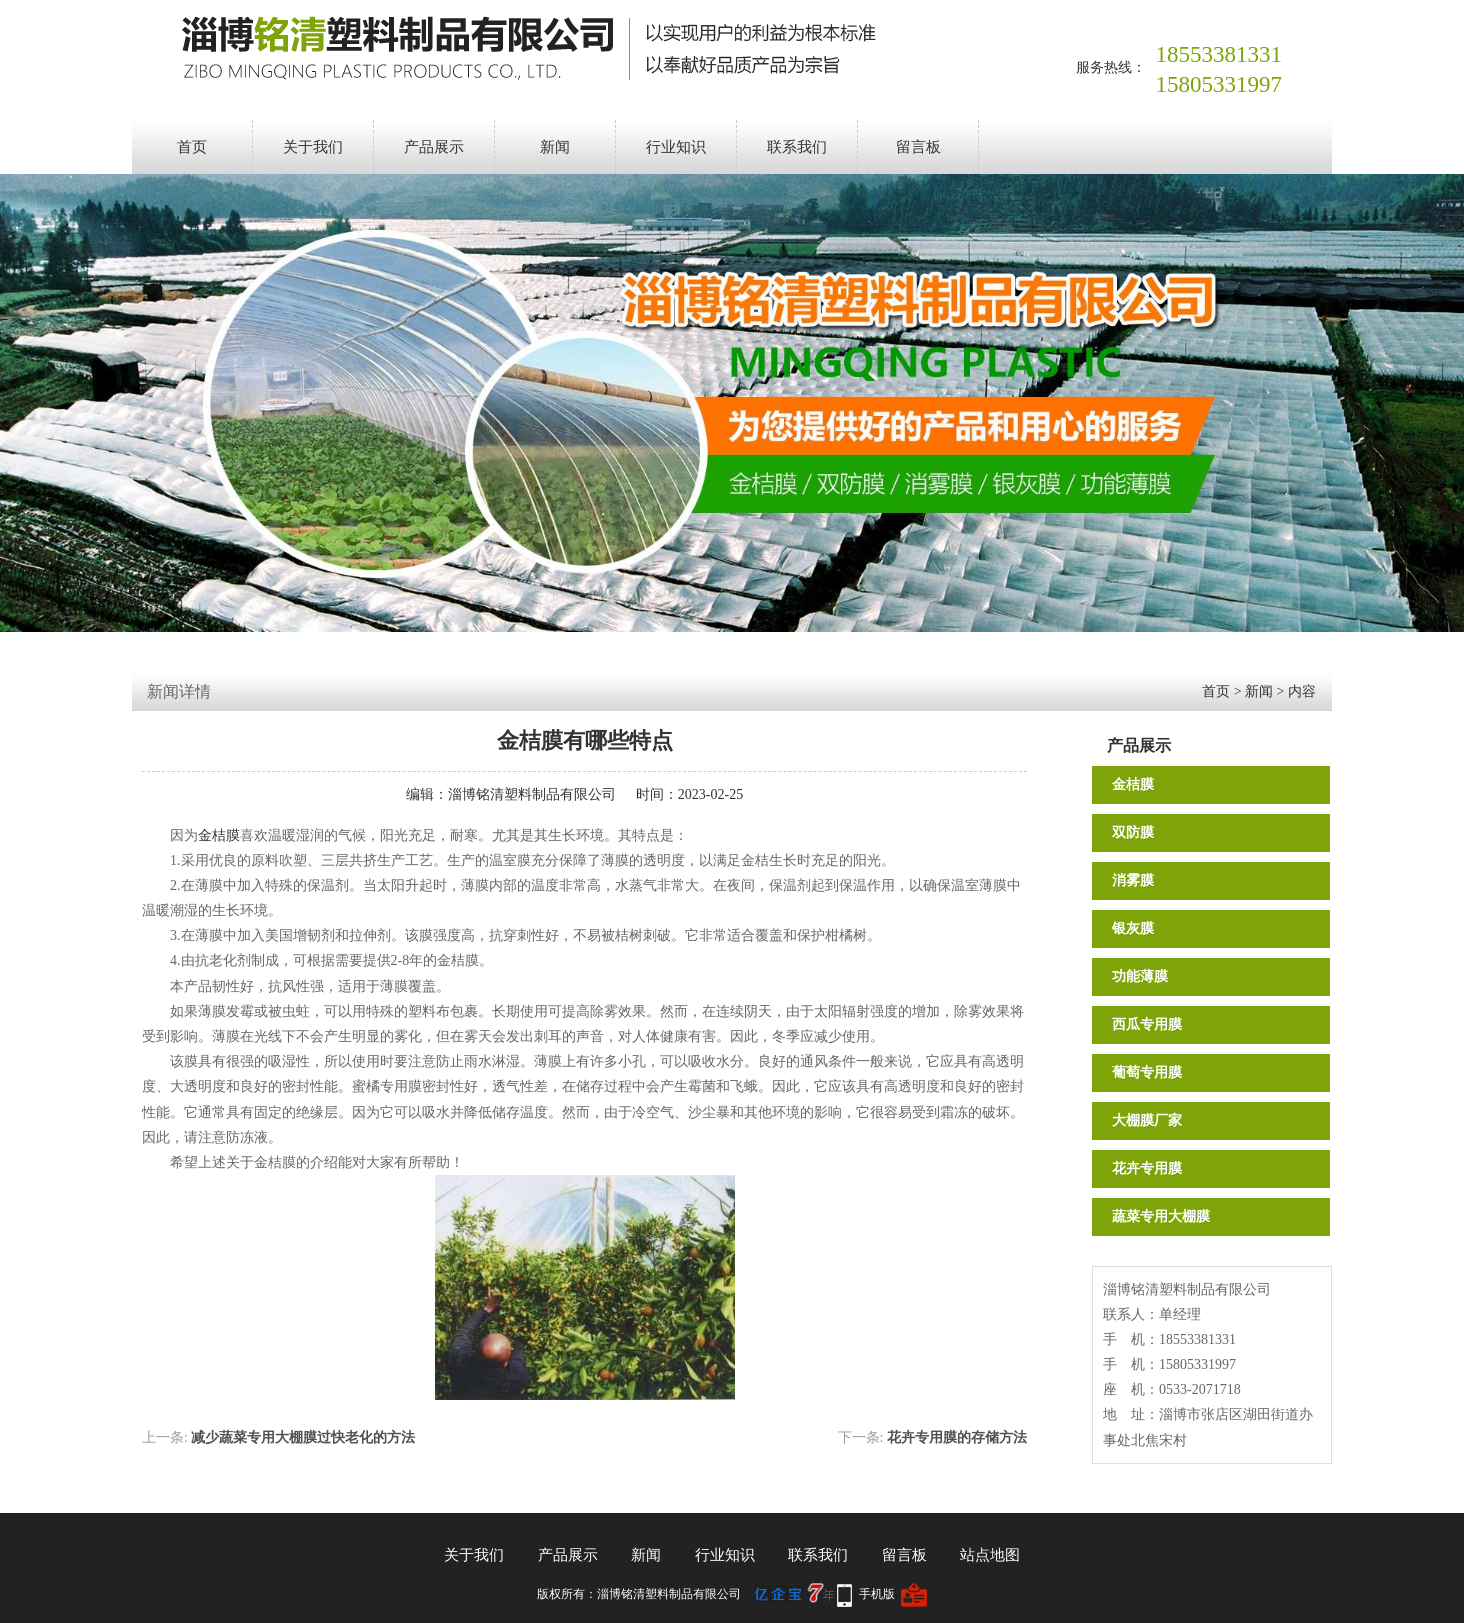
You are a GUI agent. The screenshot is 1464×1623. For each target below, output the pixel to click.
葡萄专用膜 (1147, 1072)
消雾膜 (1133, 880)
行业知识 (676, 147)
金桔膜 (1133, 784)
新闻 (555, 147)
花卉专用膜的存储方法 (957, 1437)
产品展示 (434, 147)
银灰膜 (1133, 928)
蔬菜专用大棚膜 (1161, 1216)
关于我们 (313, 147)
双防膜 (1133, 832)
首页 (192, 147)
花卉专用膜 (1147, 1168)
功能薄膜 (1140, 976)
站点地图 (990, 1555)
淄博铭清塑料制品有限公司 (532, 794)
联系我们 (797, 147)
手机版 (877, 1594)
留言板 (918, 147)
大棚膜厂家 (1147, 1120)
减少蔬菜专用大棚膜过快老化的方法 (303, 1437)
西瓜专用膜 (1147, 1024)
